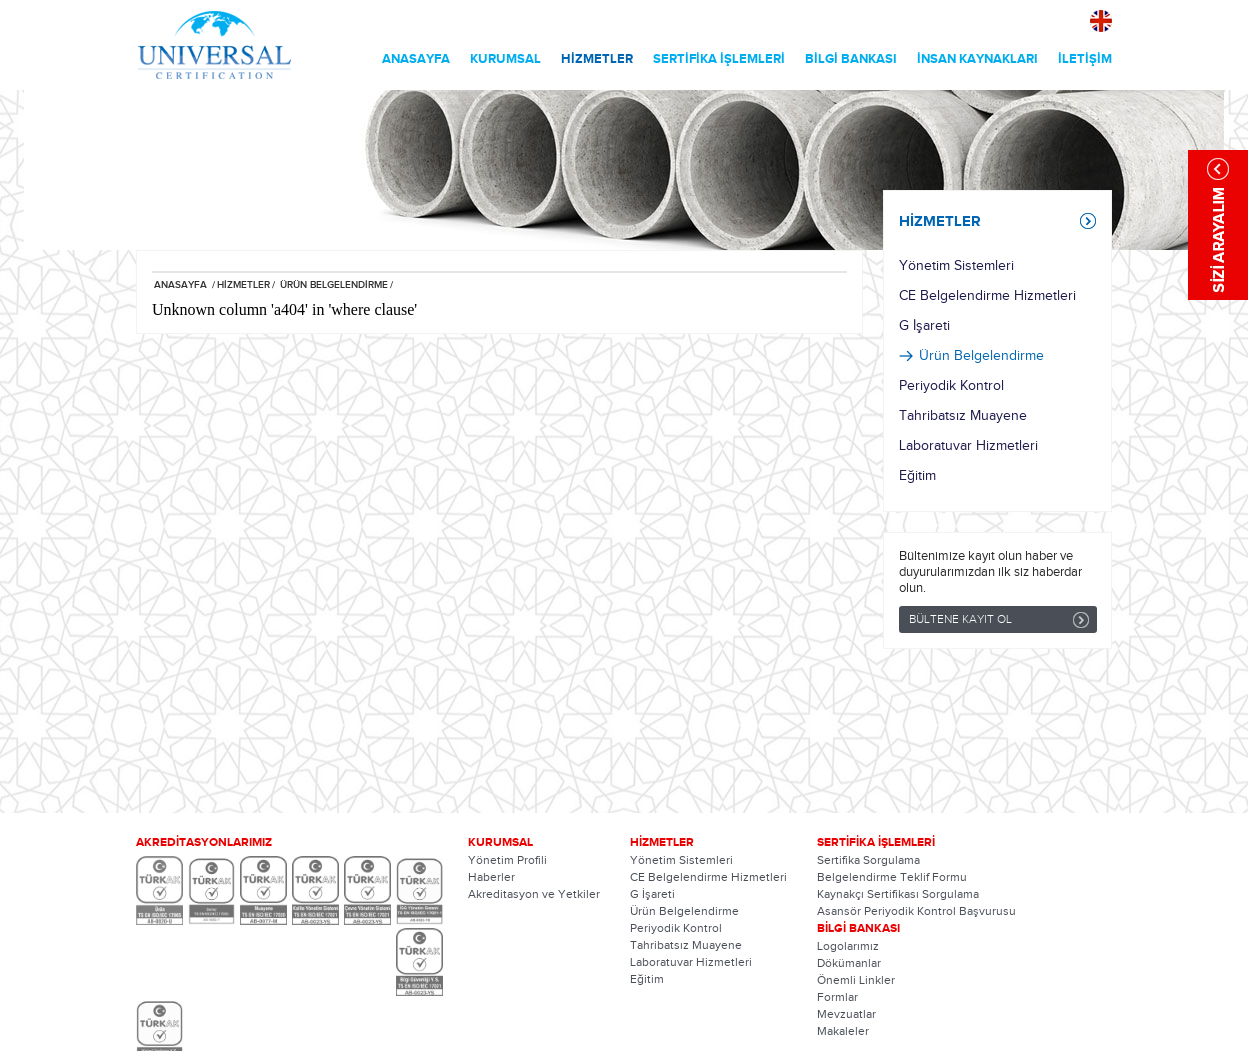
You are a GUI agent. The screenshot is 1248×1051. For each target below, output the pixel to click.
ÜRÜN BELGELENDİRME (332, 285)
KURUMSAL (505, 59)
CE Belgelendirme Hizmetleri (987, 296)
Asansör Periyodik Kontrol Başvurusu (916, 911)
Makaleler (843, 1031)
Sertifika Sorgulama (868, 860)
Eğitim (917, 476)
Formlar (837, 997)
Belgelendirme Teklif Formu (892, 877)
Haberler (491, 877)
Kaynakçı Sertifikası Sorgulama (898, 894)
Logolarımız (848, 946)
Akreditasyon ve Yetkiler (534, 894)
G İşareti (924, 326)
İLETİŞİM (1085, 59)
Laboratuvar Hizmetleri (968, 446)
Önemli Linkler (856, 980)
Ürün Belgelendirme (981, 356)
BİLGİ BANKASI (851, 59)
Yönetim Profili (507, 860)
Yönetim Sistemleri (956, 266)
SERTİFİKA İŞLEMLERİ (719, 59)
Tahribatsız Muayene (963, 416)
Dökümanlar (849, 963)
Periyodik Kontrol (951, 386)
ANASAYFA (416, 59)
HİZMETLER (597, 59)
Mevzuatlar (846, 1014)
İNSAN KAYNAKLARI (977, 59)
